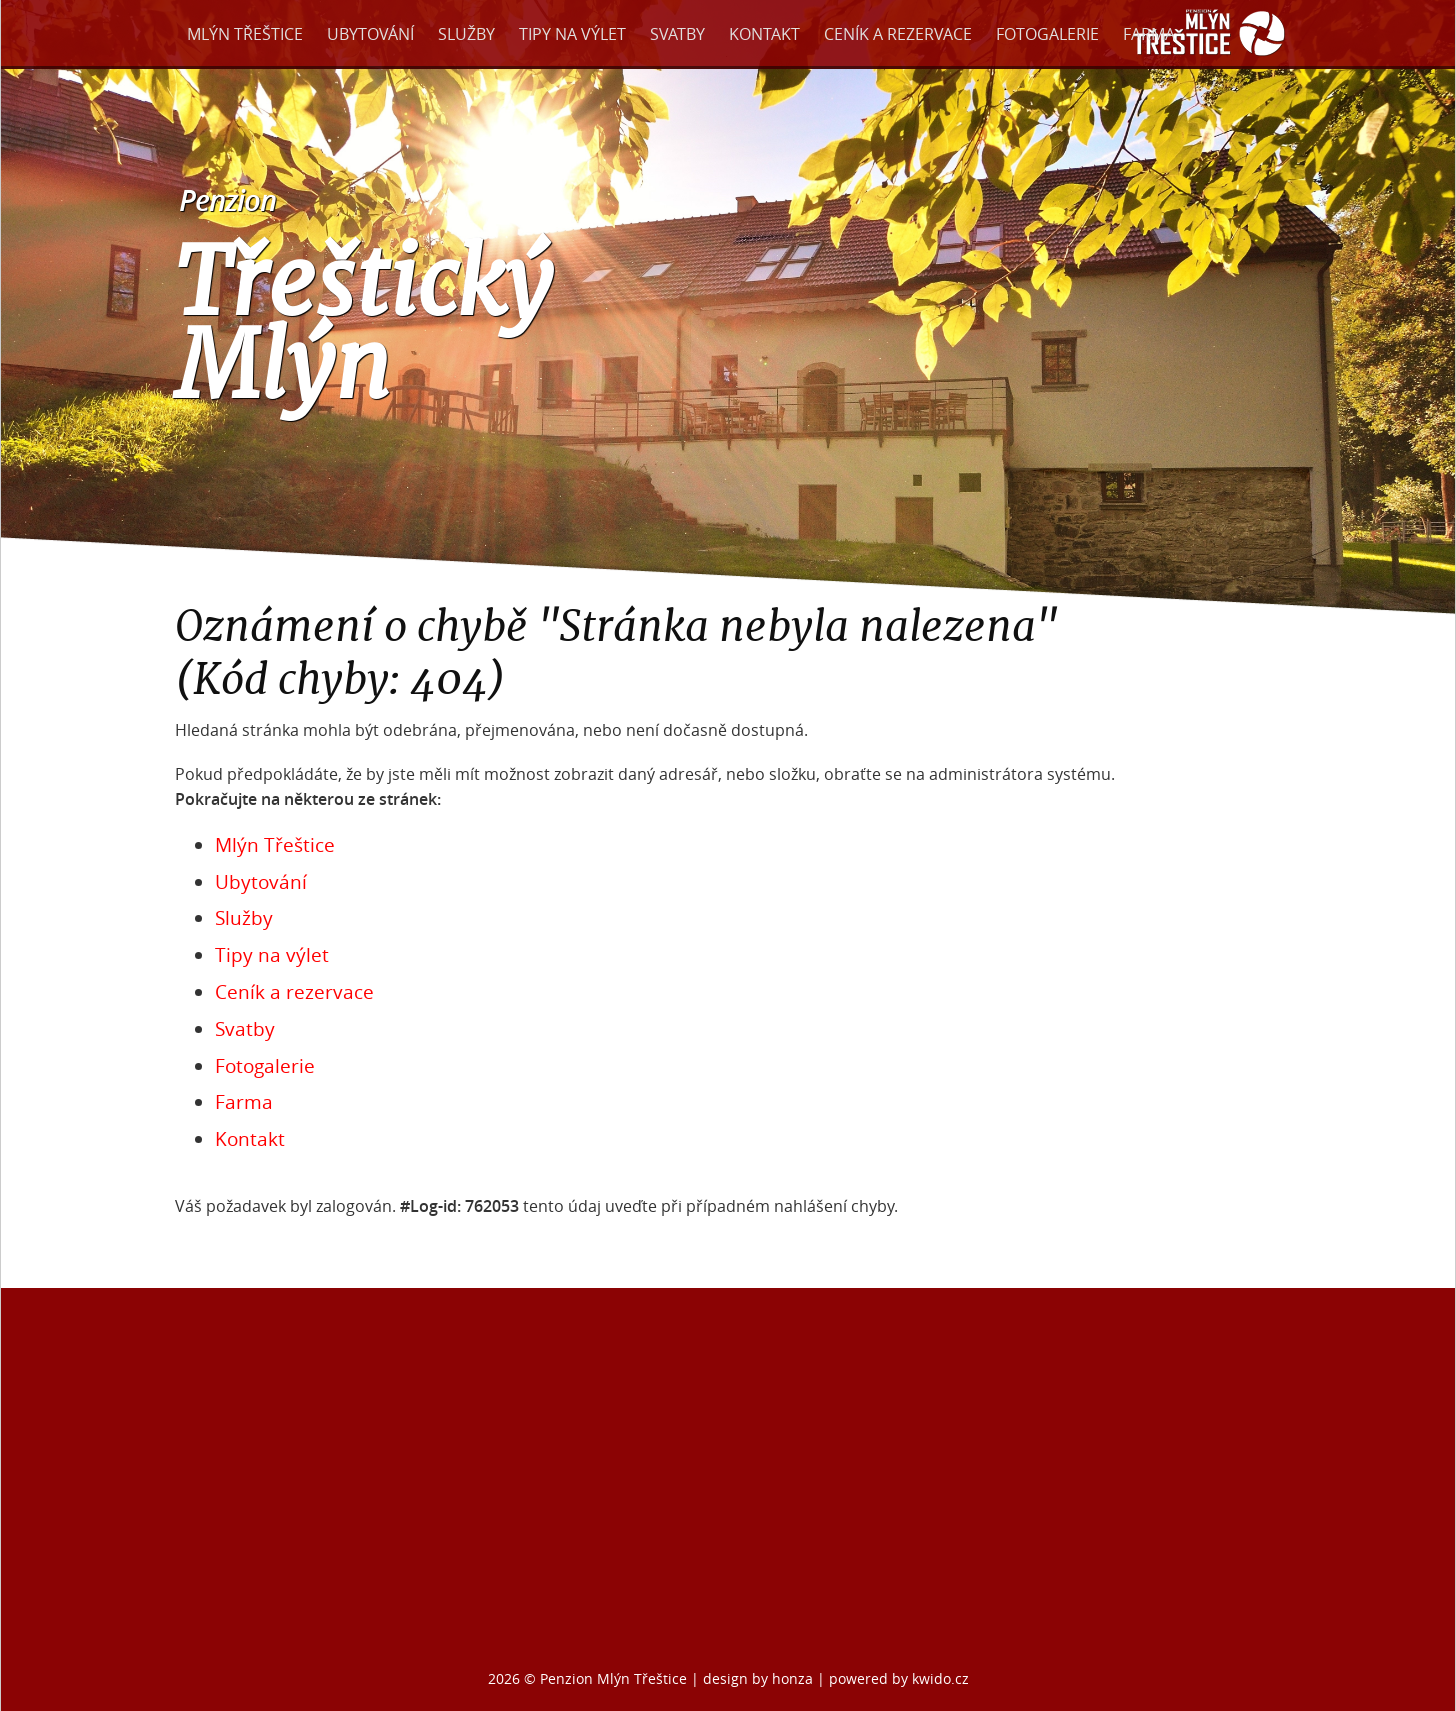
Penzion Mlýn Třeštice (613, 1678)
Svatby (677, 34)
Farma (1149, 34)
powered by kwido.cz (899, 1678)
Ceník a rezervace (898, 34)
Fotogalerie (1047, 34)
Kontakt (764, 34)
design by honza (760, 1678)
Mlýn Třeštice (245, 34)
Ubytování (370, 34)
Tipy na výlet (572, 34)
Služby (466, 34)
